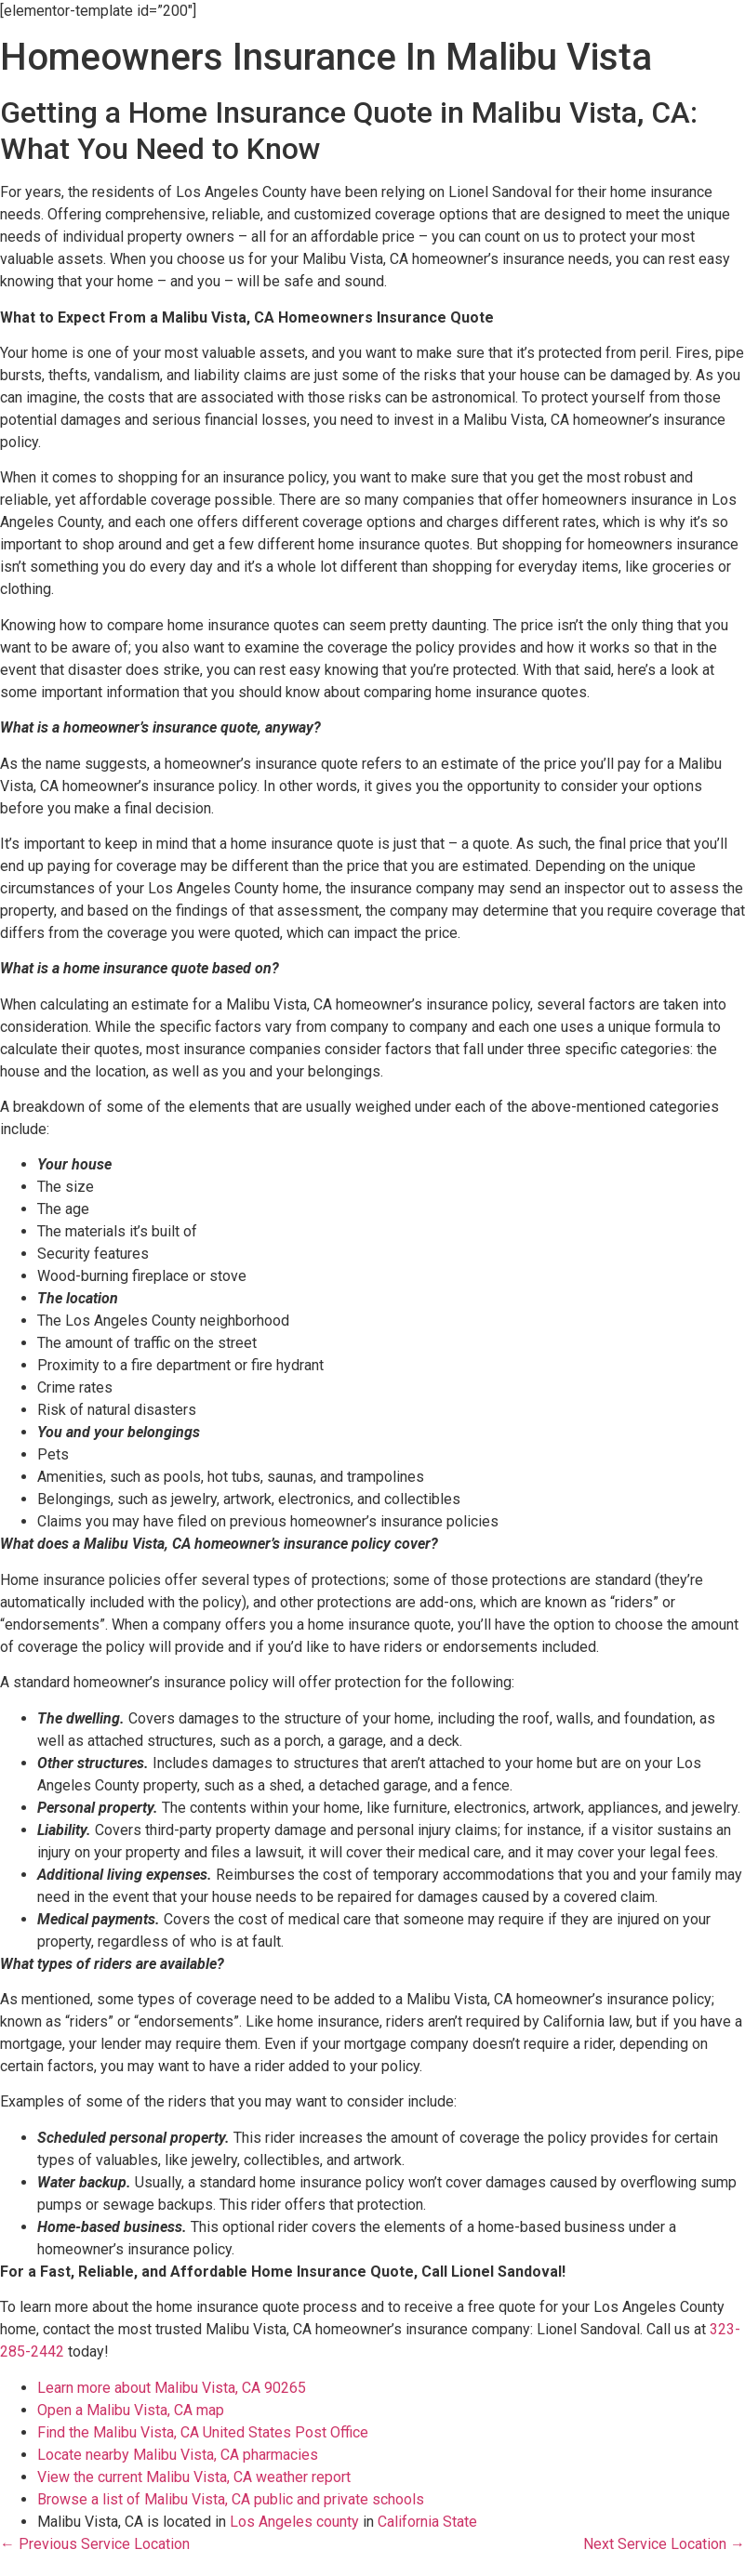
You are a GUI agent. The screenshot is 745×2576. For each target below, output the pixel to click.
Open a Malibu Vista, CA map (130, 2410)
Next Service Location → (664, 2544)
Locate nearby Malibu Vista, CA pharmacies (177, 2455)
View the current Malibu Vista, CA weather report (194, 2477)
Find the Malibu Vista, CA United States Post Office (202, 2432)
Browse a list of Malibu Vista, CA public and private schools (230, 2499)
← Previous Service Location (95, 2544)
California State (427, 2521)
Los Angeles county (294, 2521)
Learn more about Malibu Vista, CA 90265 (171, 2388)
